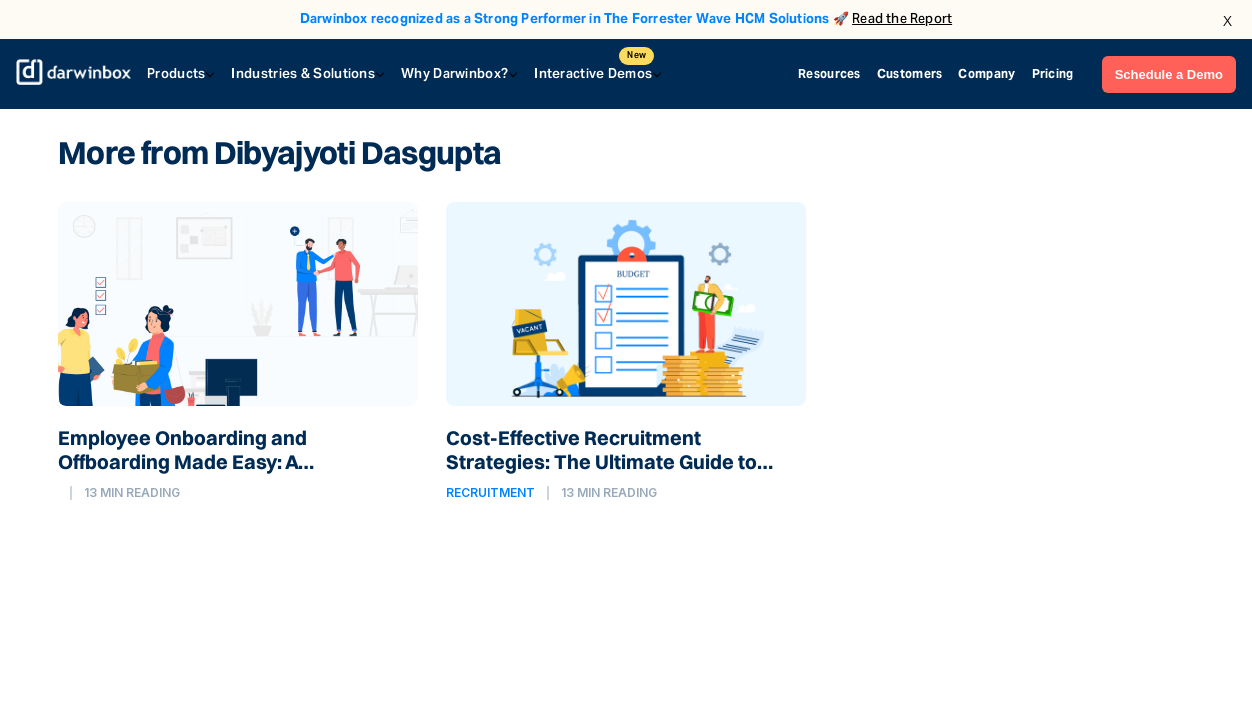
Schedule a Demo (1169, 74)
